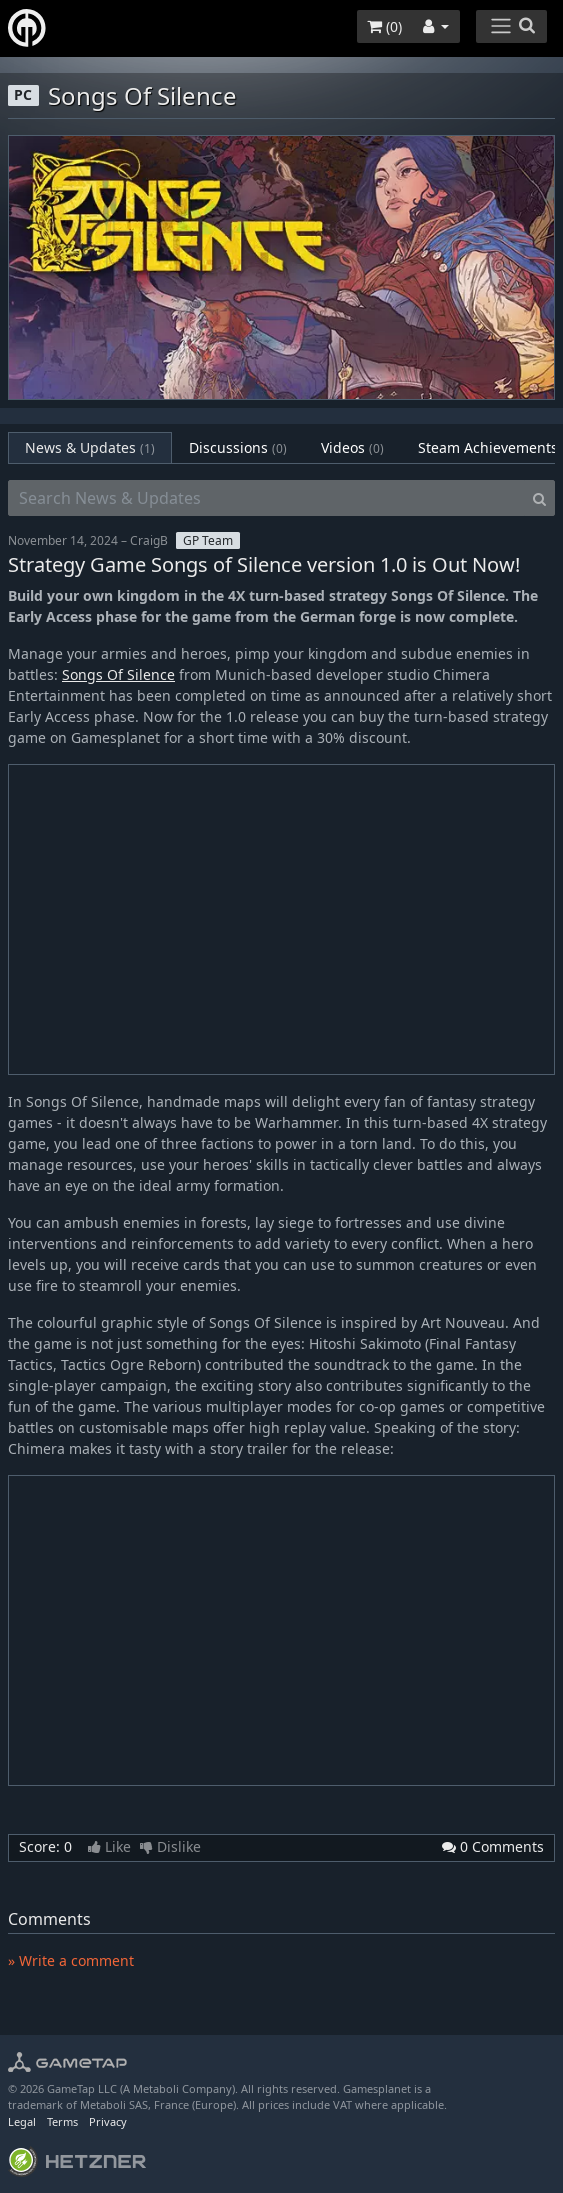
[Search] (539, 498)
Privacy (108, 2121)
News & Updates (90, 447)
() (384, 26)
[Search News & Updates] (266, 498)
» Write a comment (71, 1960)
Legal (22, 2121)
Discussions (238, 447)
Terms (62, 2121)
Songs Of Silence (118, 674)
